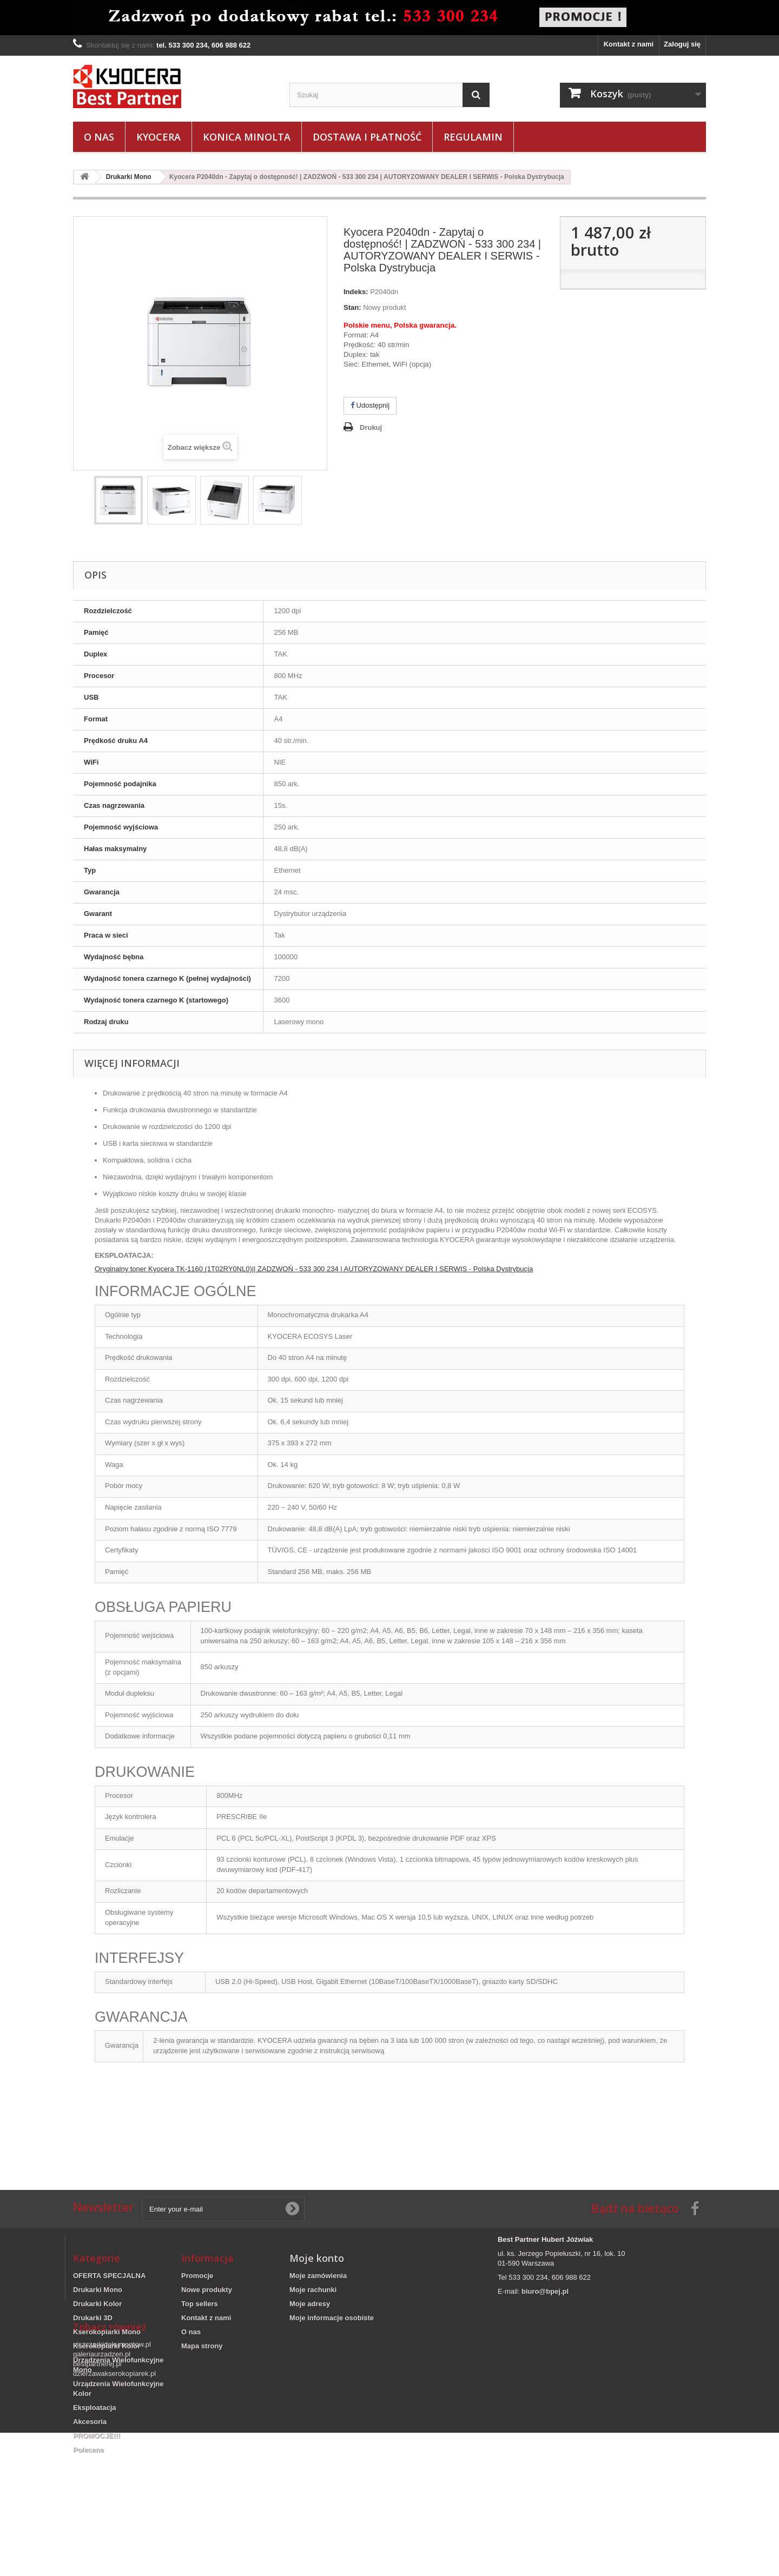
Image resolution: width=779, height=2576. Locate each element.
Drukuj (371, 427)
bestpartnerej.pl (97, 2507)
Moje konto (316, 2258)
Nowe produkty (206, 2290)
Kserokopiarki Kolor (106, 2346)
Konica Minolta (247, 136)
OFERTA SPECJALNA (109, 2276)
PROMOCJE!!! (96, 2436)
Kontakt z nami (628, 44)
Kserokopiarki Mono (107, 2332)
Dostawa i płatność (367, 136)
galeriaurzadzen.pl (101, 2497)
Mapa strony (202, 2346)
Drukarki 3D (93, 2318)
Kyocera (158, 136)
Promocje (197, 2276)
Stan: (352, 307)
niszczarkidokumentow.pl (112, 2488)
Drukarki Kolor (97, 2304)
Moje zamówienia (318, 2276)
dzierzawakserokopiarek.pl (114, 2517)
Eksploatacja (94, 2408)
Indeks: (356, 292)
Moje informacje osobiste (331, 2318)
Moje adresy (309, 2304)
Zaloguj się (682, 44)
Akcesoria (90, 2422)
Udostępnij (370, 405)
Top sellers (199, 2304)
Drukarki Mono (97, 2290)
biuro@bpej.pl (545, 2291)
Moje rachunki (312, 2290)
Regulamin (473, 136)
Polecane (88, 2450)
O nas (99, 136)
